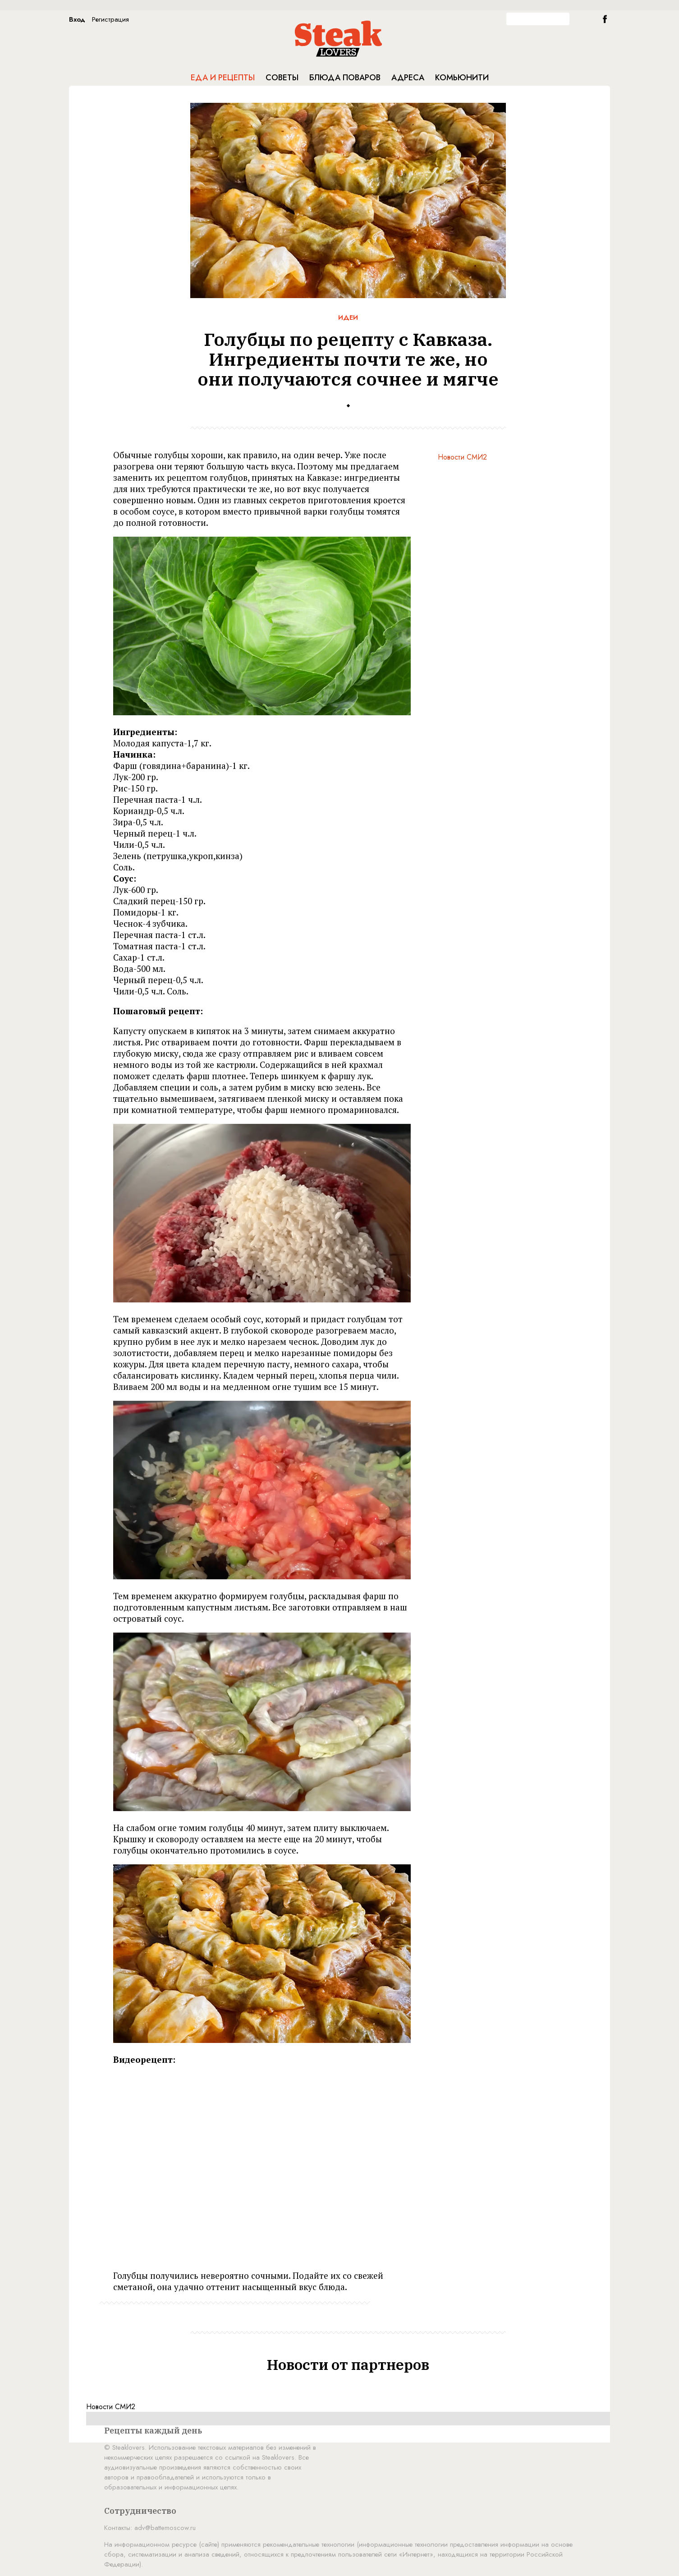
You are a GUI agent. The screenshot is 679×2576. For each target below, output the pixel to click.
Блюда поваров (345, 77)
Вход (77, 19)
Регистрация (110, 19)
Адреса (407, 77)
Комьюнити (462, 77)
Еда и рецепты (223, 77)
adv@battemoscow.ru (165, 2528)
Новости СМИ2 (462, 457)
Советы (282, 77)
